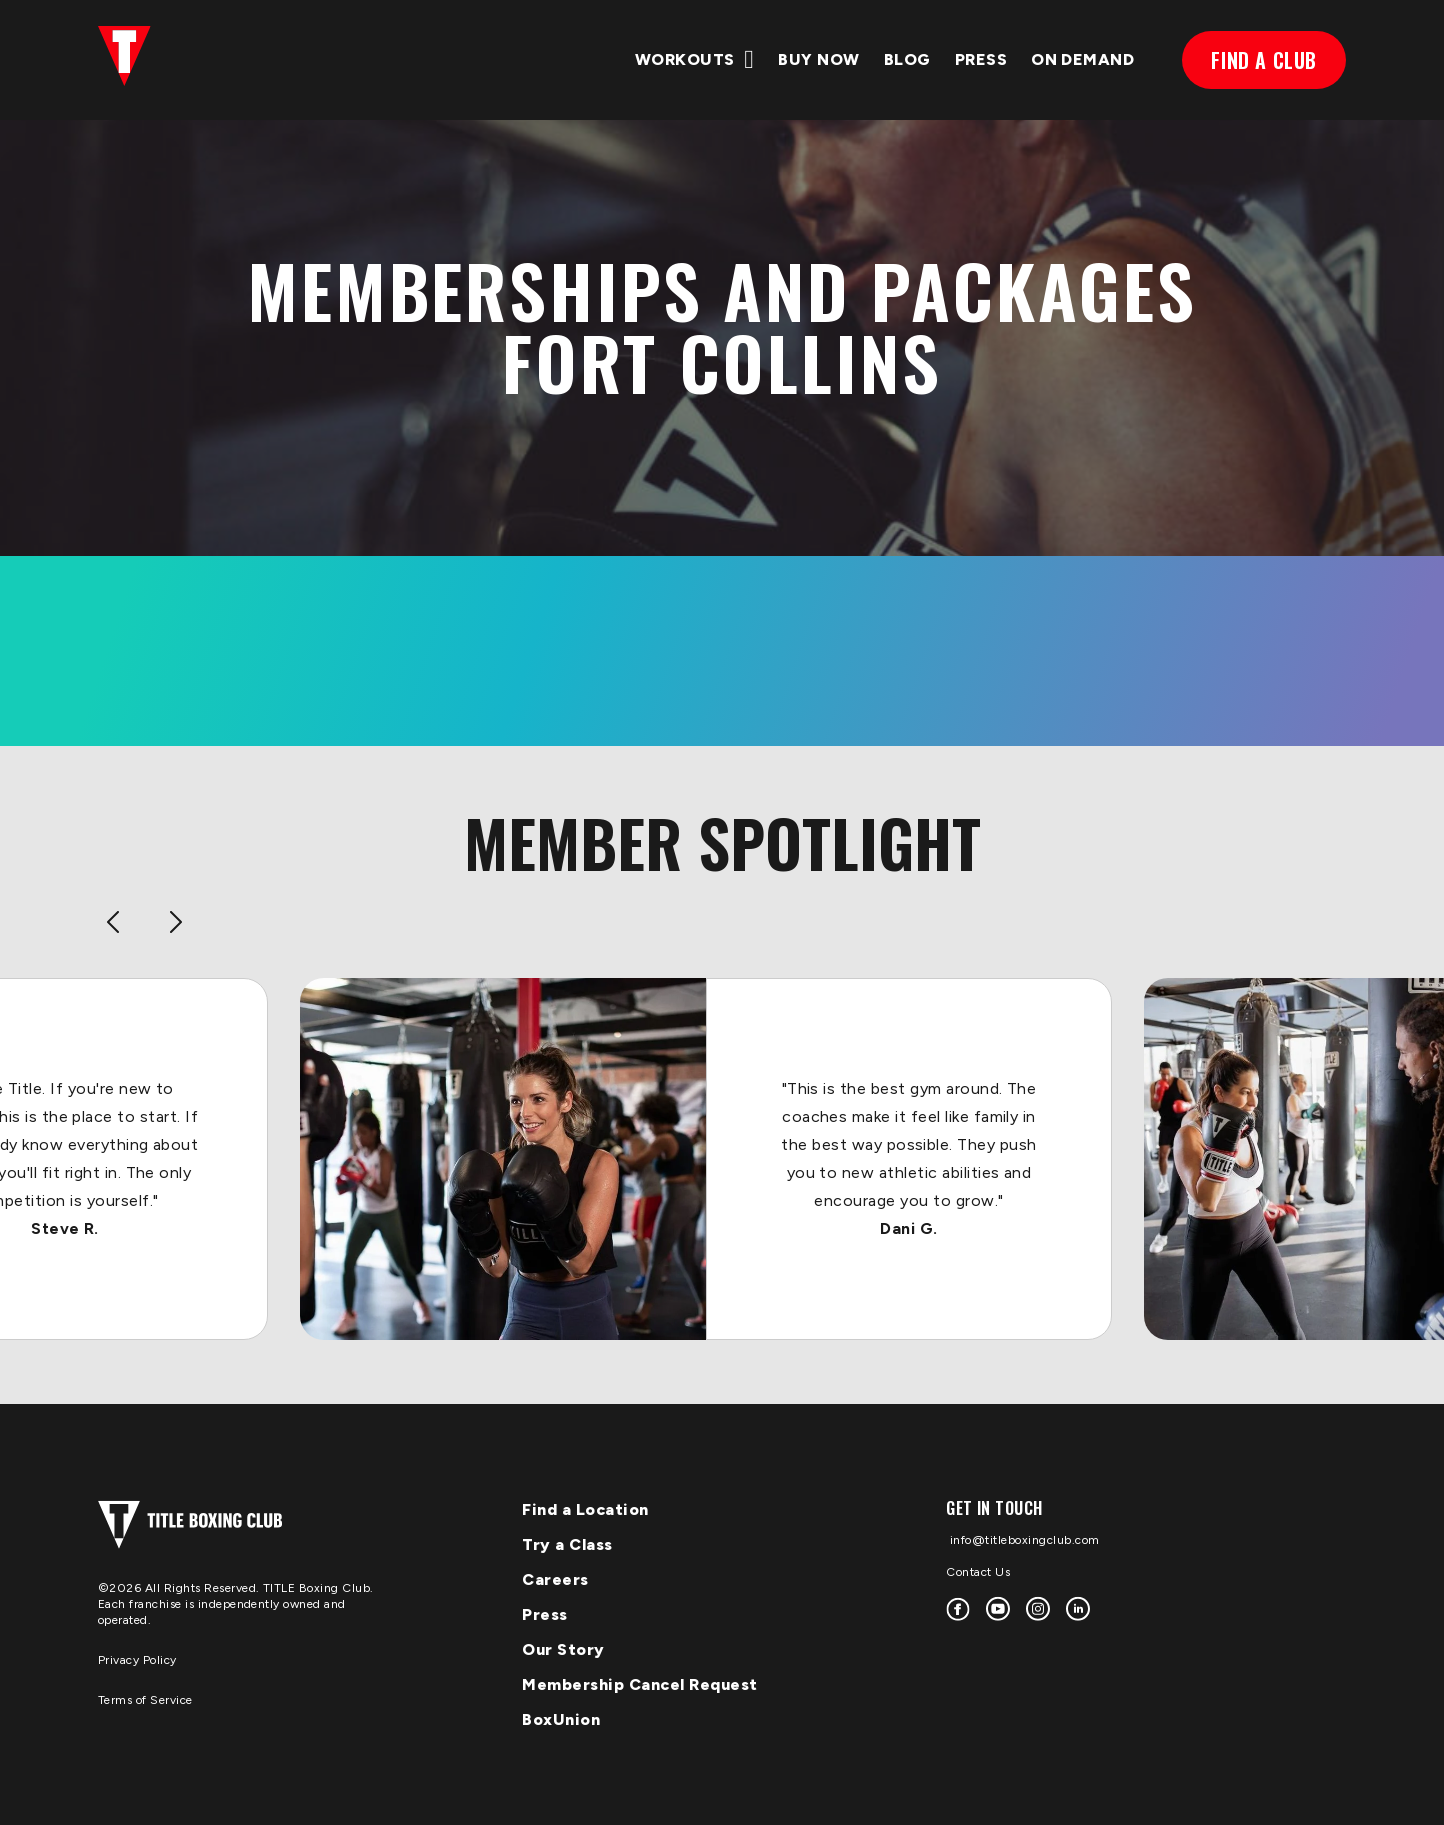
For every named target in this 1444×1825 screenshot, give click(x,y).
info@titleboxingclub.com (1023, 1540)
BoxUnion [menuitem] (561, 1719)
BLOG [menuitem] (907, 59)
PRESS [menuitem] (981, 59)
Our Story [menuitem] (563, 1649)
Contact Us (978, 1572)
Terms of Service (145, 1700)
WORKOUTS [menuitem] (685, 59)
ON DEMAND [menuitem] (1082, 59)
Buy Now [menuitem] (818, 59)
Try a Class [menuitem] (567, 1544)
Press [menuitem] (545, 1614)
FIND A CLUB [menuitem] (1264, 60)
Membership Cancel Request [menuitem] (640, 1684)
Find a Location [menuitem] (585, 1509)
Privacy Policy (137, 1660)
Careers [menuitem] (555, 1579)
